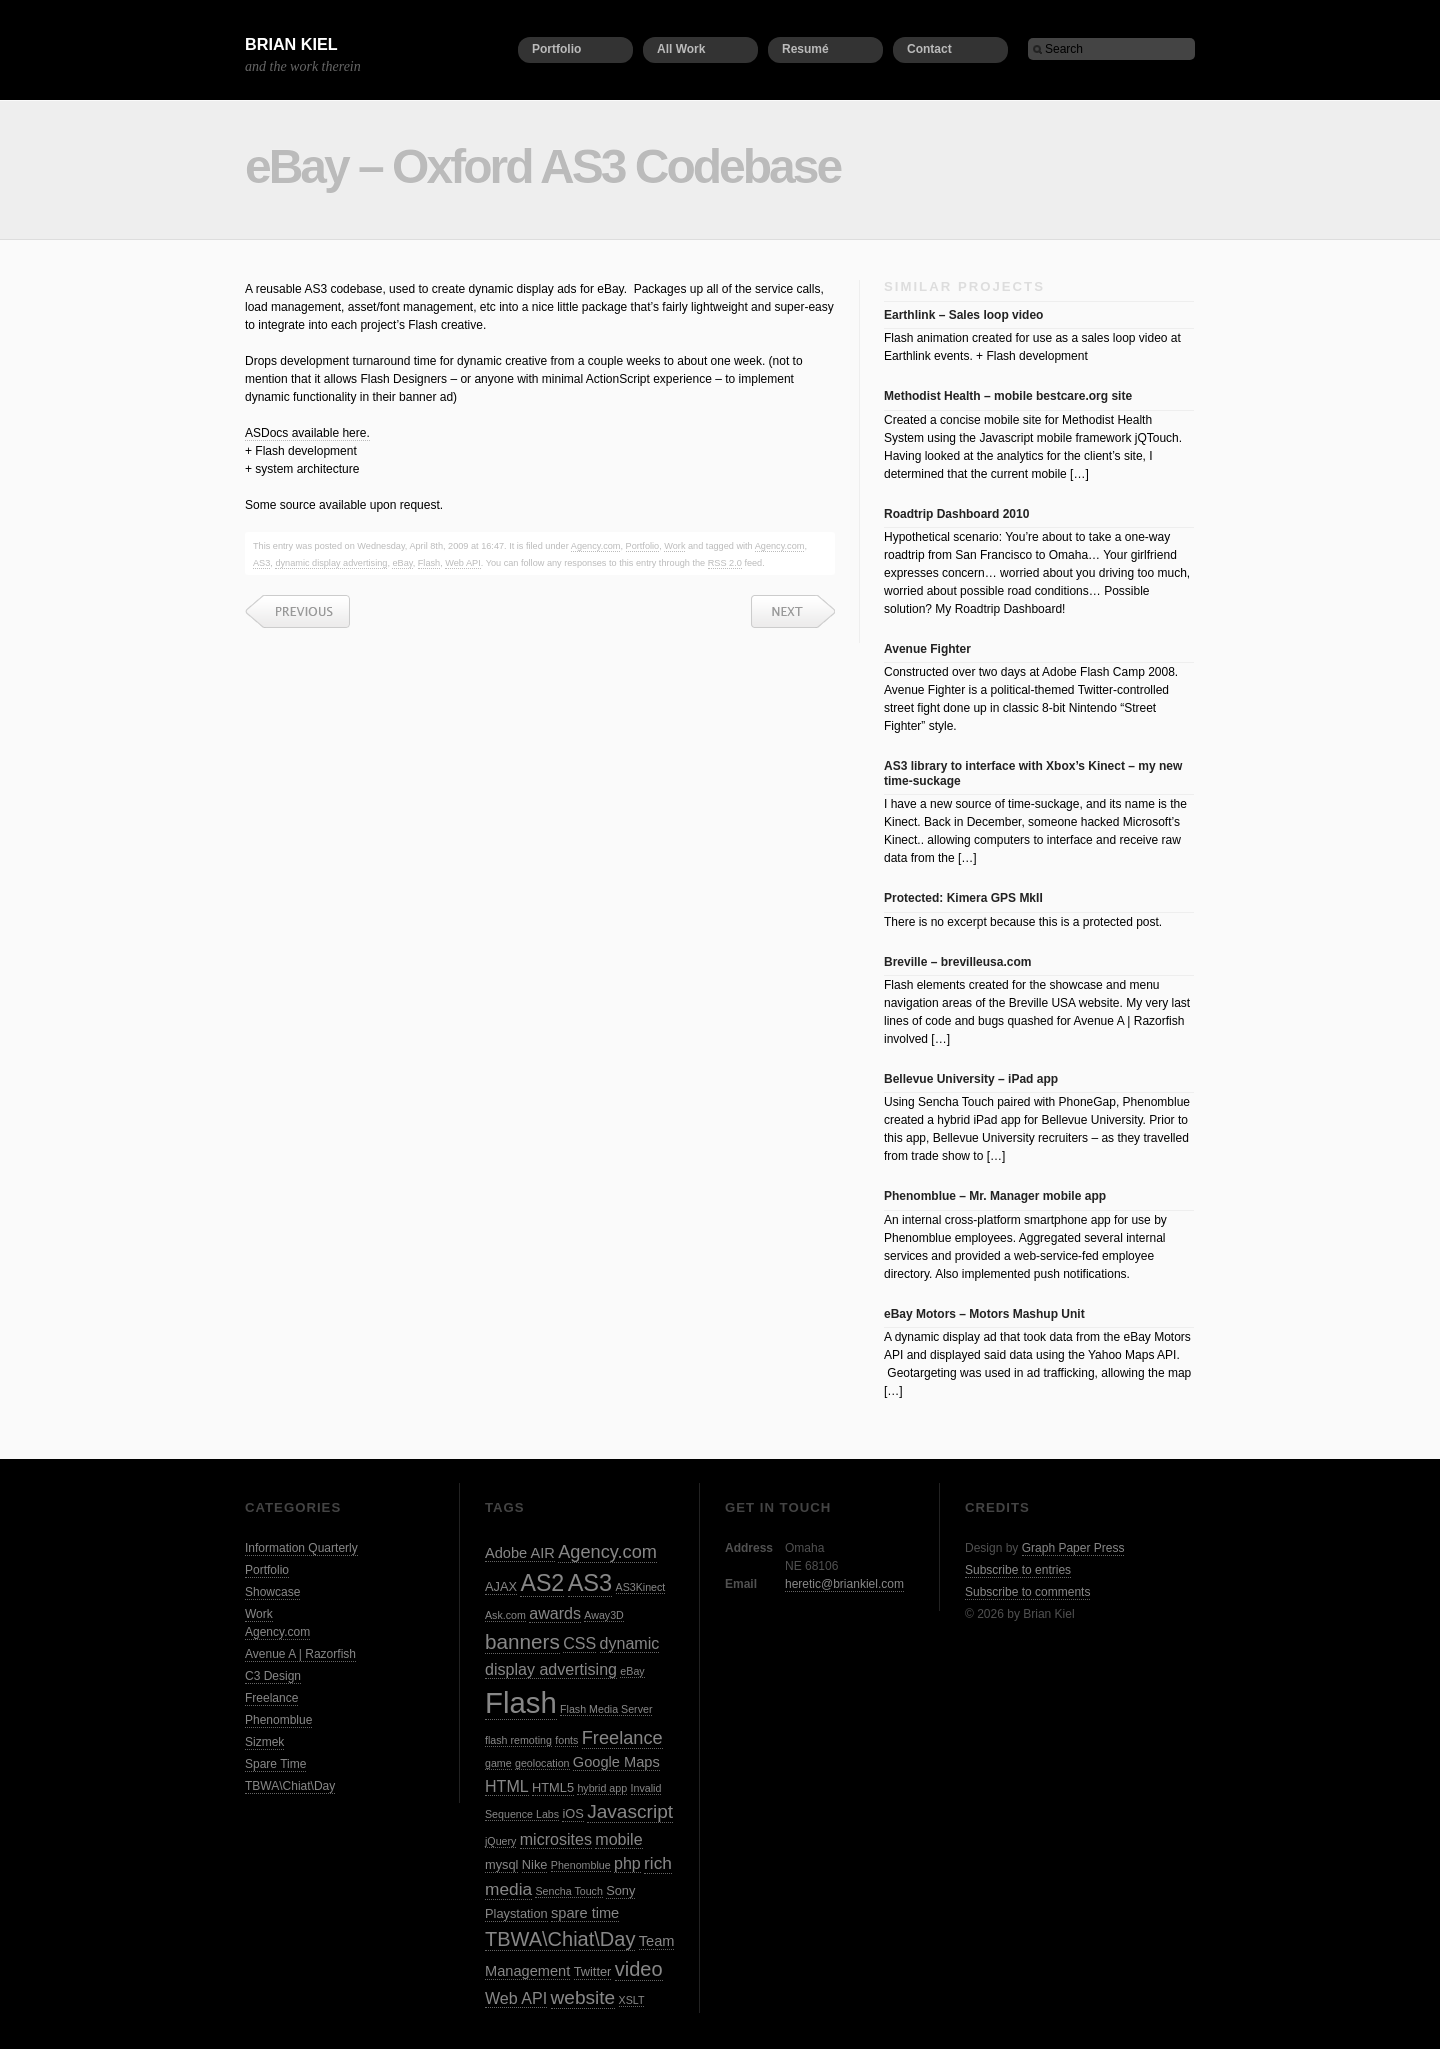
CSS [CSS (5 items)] (579, 1643)
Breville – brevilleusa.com (957, 962)
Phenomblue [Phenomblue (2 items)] (581, 1865)
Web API (462, 563)
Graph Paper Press (1073, 1548)
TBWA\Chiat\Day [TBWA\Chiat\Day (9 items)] (560, 1939)
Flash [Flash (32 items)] (521, 1702)
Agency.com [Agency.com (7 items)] (607, 1552)
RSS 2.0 (725, 563)
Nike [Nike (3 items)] (535, 1864)
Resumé (805, 49)
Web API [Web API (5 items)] (516, 1998)
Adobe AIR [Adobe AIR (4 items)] (520, 1553)
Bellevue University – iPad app (971, 1079)
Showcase (272, 1592)
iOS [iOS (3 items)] (572, 1813)
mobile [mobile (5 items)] (618, 1839)
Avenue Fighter (927, 649)
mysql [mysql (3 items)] (501, 1864)
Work (674, 546)
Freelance (271, 1698)
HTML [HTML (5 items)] (507, 1786)
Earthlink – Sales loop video (963, 315)
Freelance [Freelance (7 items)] (622, 1738)
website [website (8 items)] (583, 1997)
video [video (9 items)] (639, 1969)
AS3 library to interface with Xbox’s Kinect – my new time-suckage (1033, 773)
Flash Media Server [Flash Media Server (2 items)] (606, 1709)
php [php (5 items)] (627, 1863)
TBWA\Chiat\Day (290, 1786)
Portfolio (556, 49)
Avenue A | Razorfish (300, 1654)
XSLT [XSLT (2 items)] (632, 2000)
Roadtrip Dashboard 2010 (956, 514)
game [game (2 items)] (498, 1763)
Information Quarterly (301, 1548)
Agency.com (596, 546)
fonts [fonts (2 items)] (566, 1740)
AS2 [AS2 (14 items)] (542, 1583)
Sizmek (264, 1742)
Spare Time (275, 1764)
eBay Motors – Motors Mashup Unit (984, 1314)
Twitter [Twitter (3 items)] (593, 1971)
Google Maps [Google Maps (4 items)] (616, 1762)
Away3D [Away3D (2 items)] (604, 1615)
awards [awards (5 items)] (555, 1613)
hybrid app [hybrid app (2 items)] (602, 1788)
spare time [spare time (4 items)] (585, 1913)
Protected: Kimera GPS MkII (963, 898)
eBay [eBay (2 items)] (632, 1671)
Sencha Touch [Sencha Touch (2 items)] (568, 1891)
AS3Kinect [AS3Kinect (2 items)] (641, 1587)
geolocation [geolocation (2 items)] (542, 1763)
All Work (681, 49)
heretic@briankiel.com (844, 1584)
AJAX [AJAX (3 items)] (501, 1586)
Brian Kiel (291, 44)
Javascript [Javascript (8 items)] (630, 1811)
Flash (429, 563)
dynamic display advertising (331, 563)
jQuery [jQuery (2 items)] (500, 1841)
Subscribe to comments (1027, 1592)
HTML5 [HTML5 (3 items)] (553, 1787)
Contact (929, 49)
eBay (402, 563)
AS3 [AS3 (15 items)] (590, 1583)
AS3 (261, 563)
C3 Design (273, 1676)
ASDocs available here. (307, 433)
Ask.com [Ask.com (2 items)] (505, 1615)
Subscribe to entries (1018, 1570)
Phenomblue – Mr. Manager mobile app (995, 1196)
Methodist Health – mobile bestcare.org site (1008, 396)
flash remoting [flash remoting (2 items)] (518, 1740)
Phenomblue (278, 1720)
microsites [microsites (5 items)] (556, 1839)
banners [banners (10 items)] (522, 1641)
